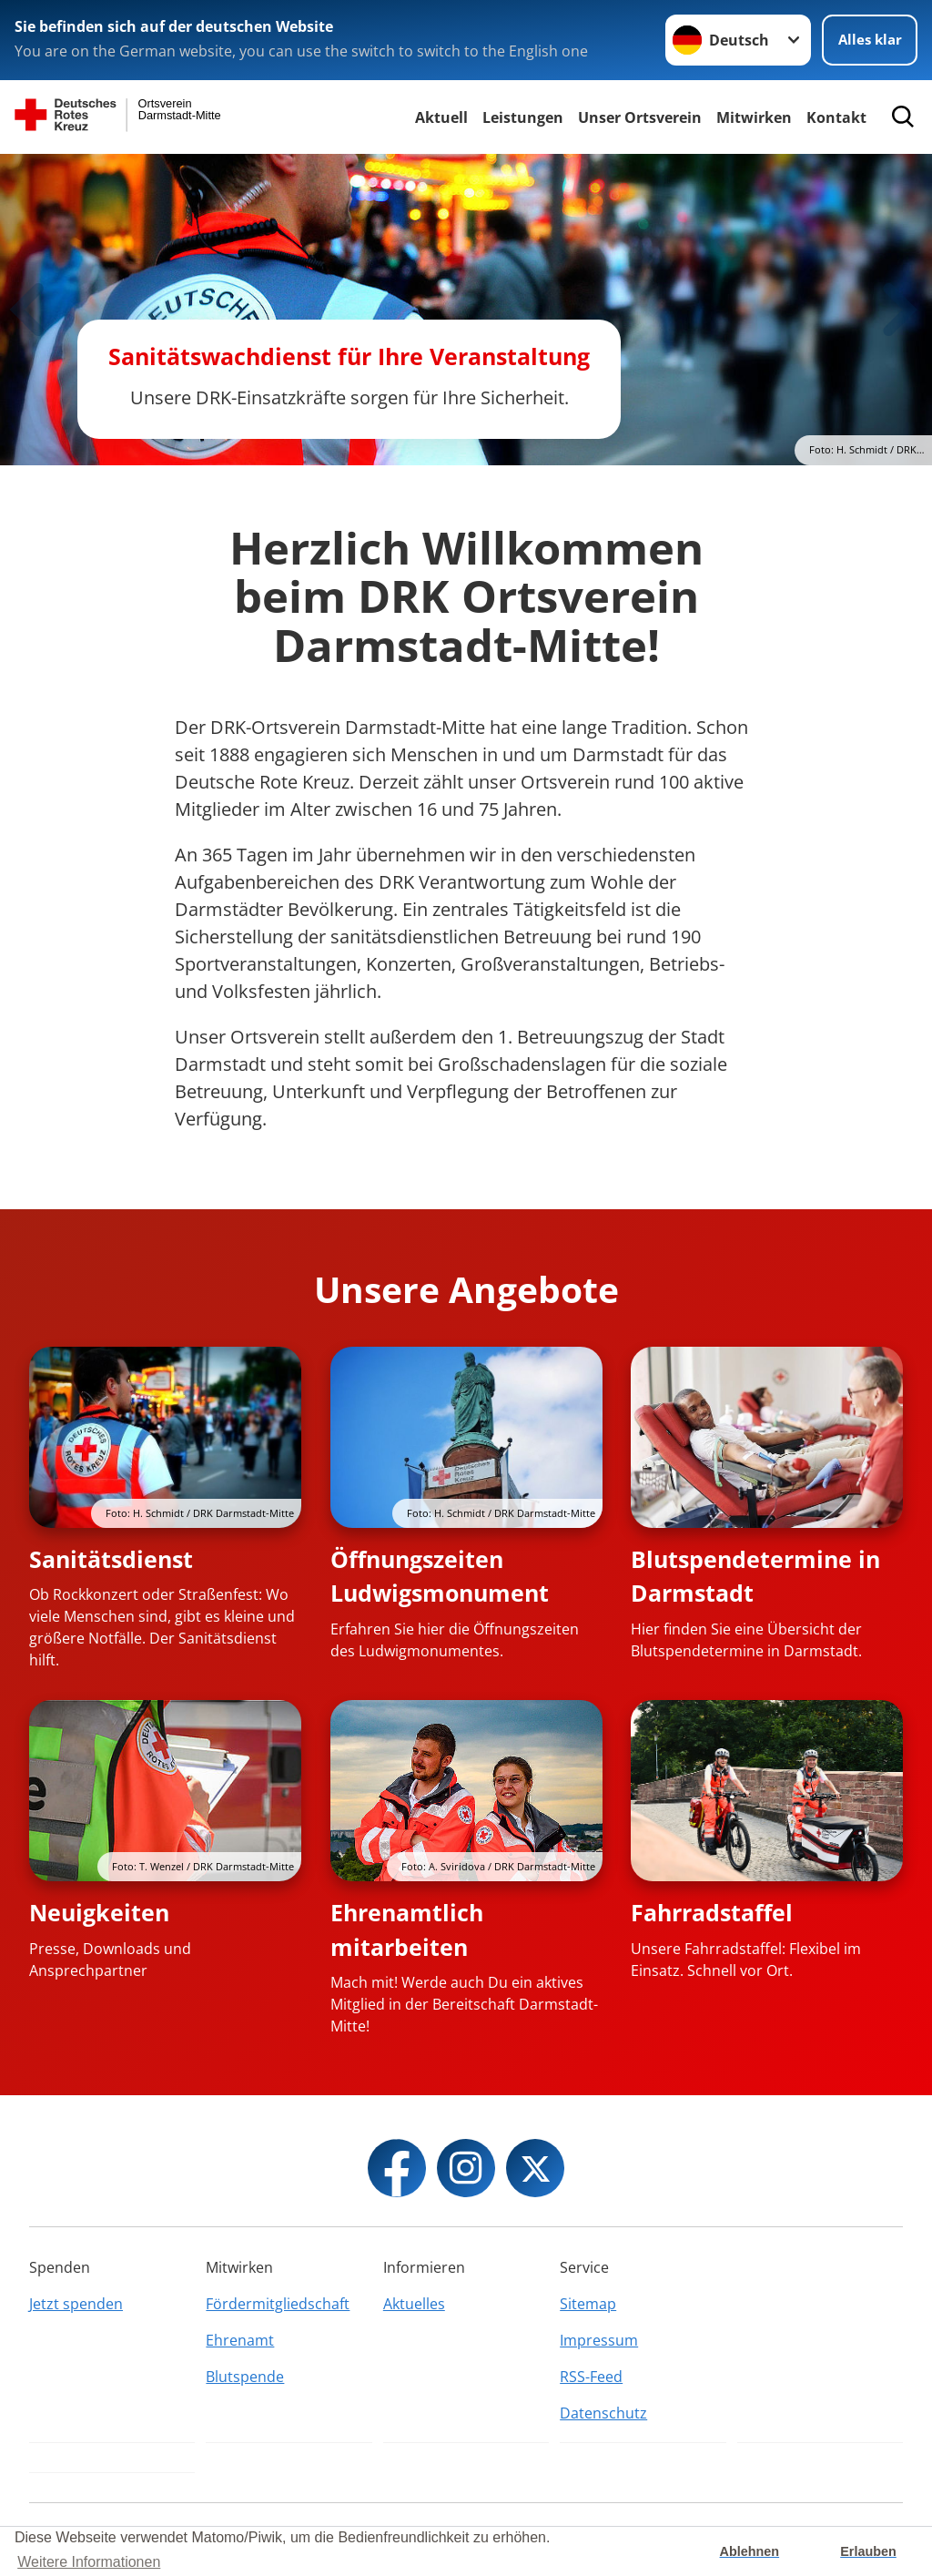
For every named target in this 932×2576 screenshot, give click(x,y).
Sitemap (588, 2304)
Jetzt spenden (76, 2304)
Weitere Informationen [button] (88, 2562)
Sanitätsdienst (111, 1558)
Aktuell (441, 117)
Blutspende (245, 2377)
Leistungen (522, 117)
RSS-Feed (591, 2377)
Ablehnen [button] (750, 2551)
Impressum (599, 2340)
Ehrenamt (240, 2340)
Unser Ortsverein (640, 117)
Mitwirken (754, 117)
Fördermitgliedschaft (278, 2304)
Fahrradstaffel (712, 1912)
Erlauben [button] (868, 2551)
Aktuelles (414, 2304)
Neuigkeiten (99, 1912)
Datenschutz (603, 2413)
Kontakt (836, 117)
